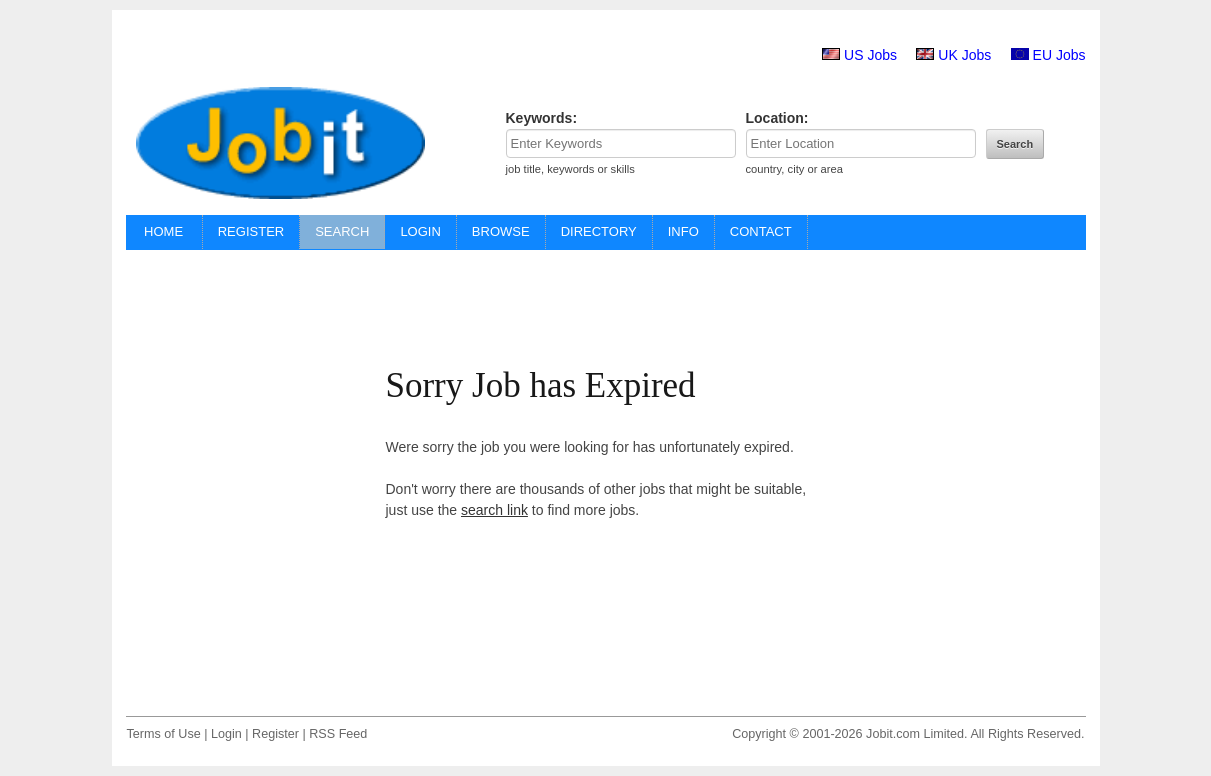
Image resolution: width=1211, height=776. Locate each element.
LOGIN (420, 231)
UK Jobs (964, 55)
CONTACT (761, 231)
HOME (164, 231)
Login (226, 734)
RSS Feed (338, 734)
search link (494, 510)
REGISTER (251, 231)
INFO (683, 231)
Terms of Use (164, 734)
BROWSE (501, 231)
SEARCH (342, 231)
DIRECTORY (599, 231)
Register (275, 734)
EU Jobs (1059, 55)
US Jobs (870, 55)
